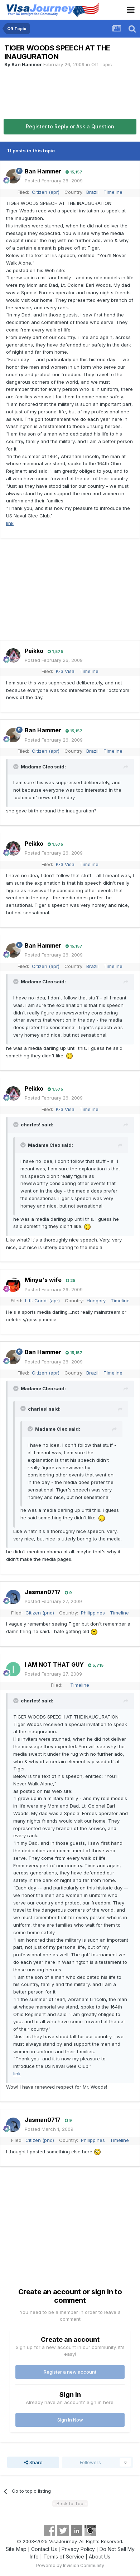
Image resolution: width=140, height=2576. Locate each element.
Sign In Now (70, 2420)
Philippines (93, 1613)
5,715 (95, 1665)
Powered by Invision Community (70, 2565)
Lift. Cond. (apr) (42, 1300)
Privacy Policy (78, 2549)
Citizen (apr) (45, 192)
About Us (99, 2556)
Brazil (92, 192)
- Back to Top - (70, 2503)
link (10, 523)
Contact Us (44, 2549)
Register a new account (70, 2372)
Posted (54, 180)
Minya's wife (43, 1279)
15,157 (74, 171)
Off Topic (101, 64)
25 (70, 1280)
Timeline (112, 192)
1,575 (55, 651)
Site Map (16, 2549)
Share (33, 2462)
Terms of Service (63, 2556)
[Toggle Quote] (16, 767)
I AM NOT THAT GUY (54, 1664)
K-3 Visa (65, 671)
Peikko (34, 650)
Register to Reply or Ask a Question (70, 126)
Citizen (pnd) (39, 1613)
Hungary (96, 1300)
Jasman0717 (43, 1592)
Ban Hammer (26, 64)
